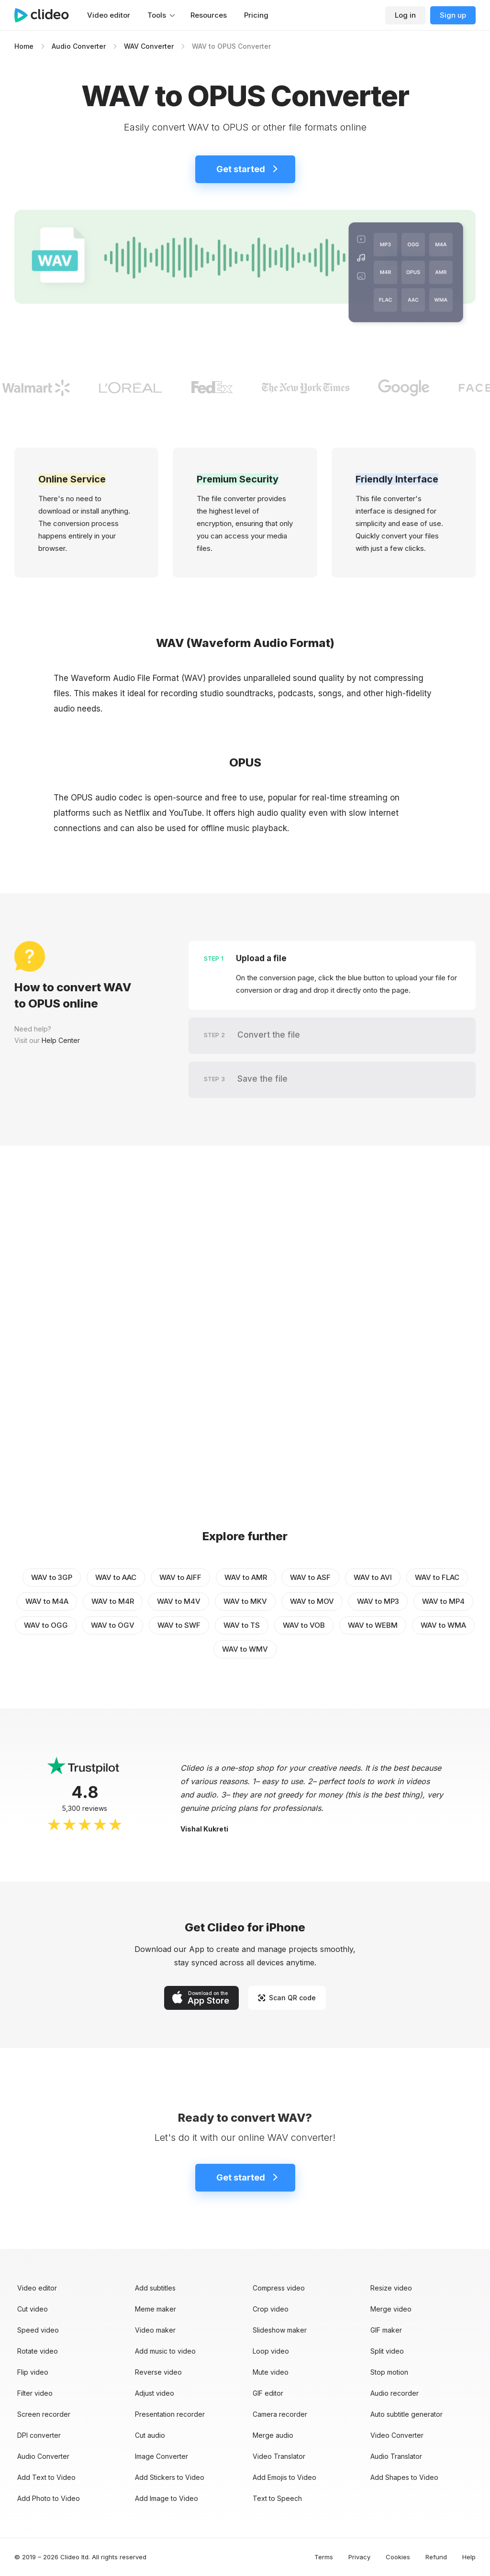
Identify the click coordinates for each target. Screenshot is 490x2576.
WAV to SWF (178, 1625)
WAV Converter (149, 46)
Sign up (453, 15)
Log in (405, 15)
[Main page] (46, 15)
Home (23, 46)
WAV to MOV (312, 1601)
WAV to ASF (310, 1577)
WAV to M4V (178, 1601)
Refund (436, 2557)
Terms (323, 2557)
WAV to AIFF (180, 1577)
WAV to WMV (245, 1649)
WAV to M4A (46, 1601)
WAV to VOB (304, 1625)
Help (469, 2557)
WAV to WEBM (373, 1625)
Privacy (359, 2557)
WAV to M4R (112, 1601)
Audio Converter (79, 46)
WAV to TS (241, 1625)
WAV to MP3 (378, 1601)
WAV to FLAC (437, 1577)
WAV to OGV (112, 1625)
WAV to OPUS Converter (231, 46)
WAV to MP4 (443, 1601)
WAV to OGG (46, 1625)
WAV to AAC (115, 1577)
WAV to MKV (245, 1601)
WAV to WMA (443, 1625)
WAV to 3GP (51, 1577)
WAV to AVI (373, 1577)
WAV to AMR (245, 1577)
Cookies (398, 2557)
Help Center (61, 1040)
